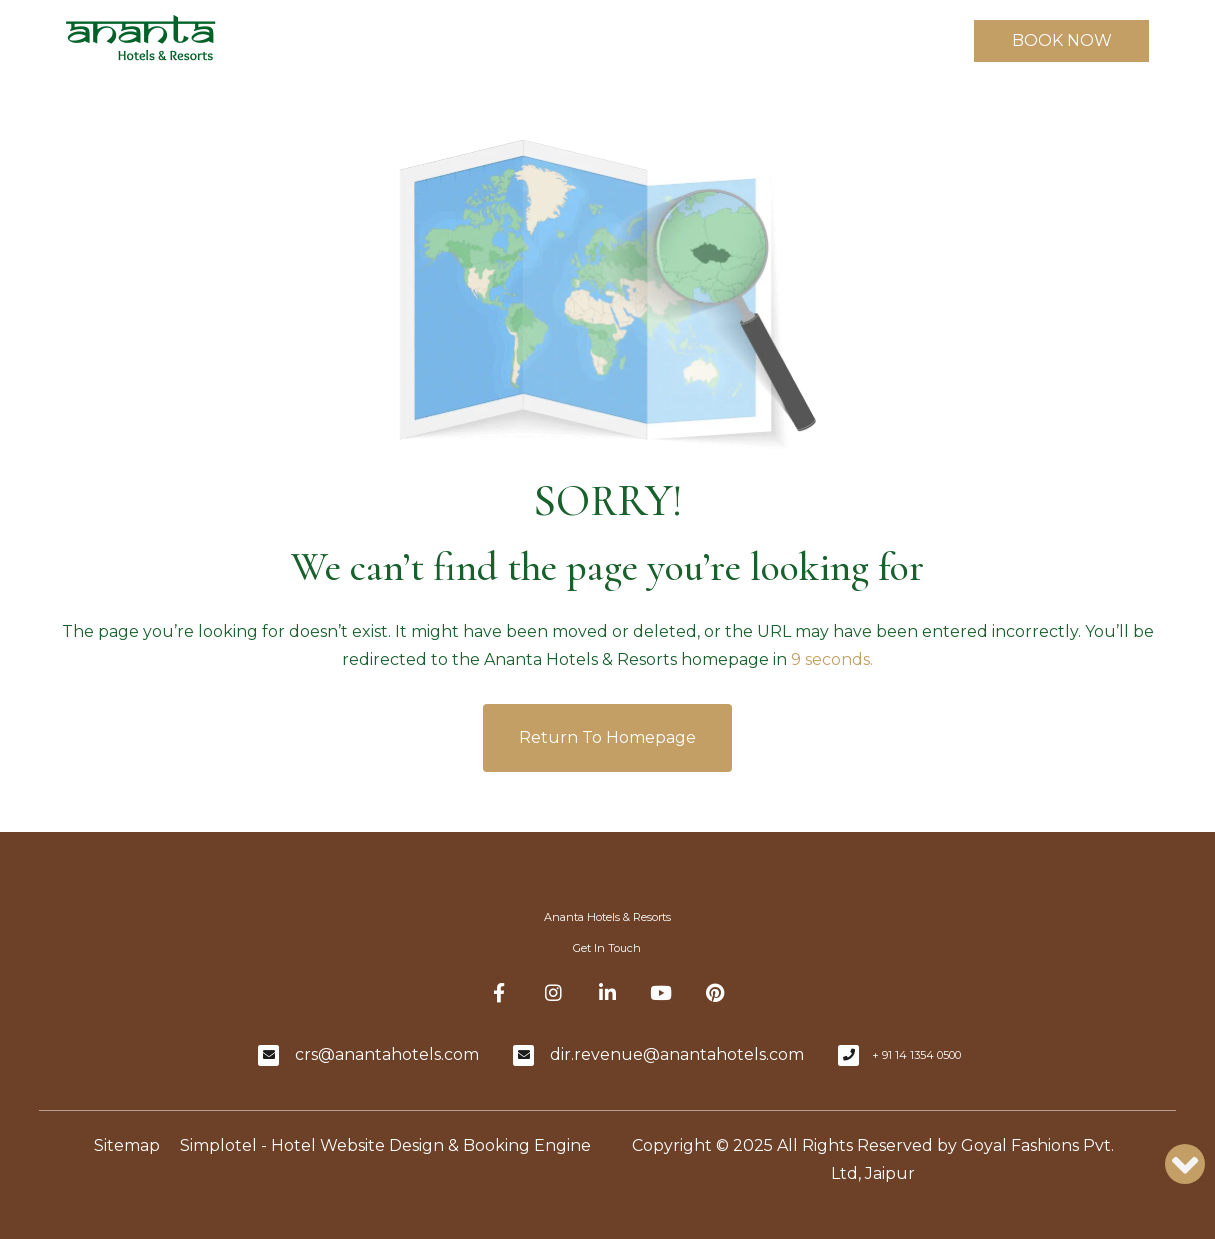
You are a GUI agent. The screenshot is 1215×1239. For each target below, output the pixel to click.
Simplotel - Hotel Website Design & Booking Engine (385, 1145)
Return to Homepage (607, 737)
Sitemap (127, 1145)
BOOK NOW (1062, 40)
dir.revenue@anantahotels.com (677, 1054)
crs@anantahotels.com (387, 1054)
